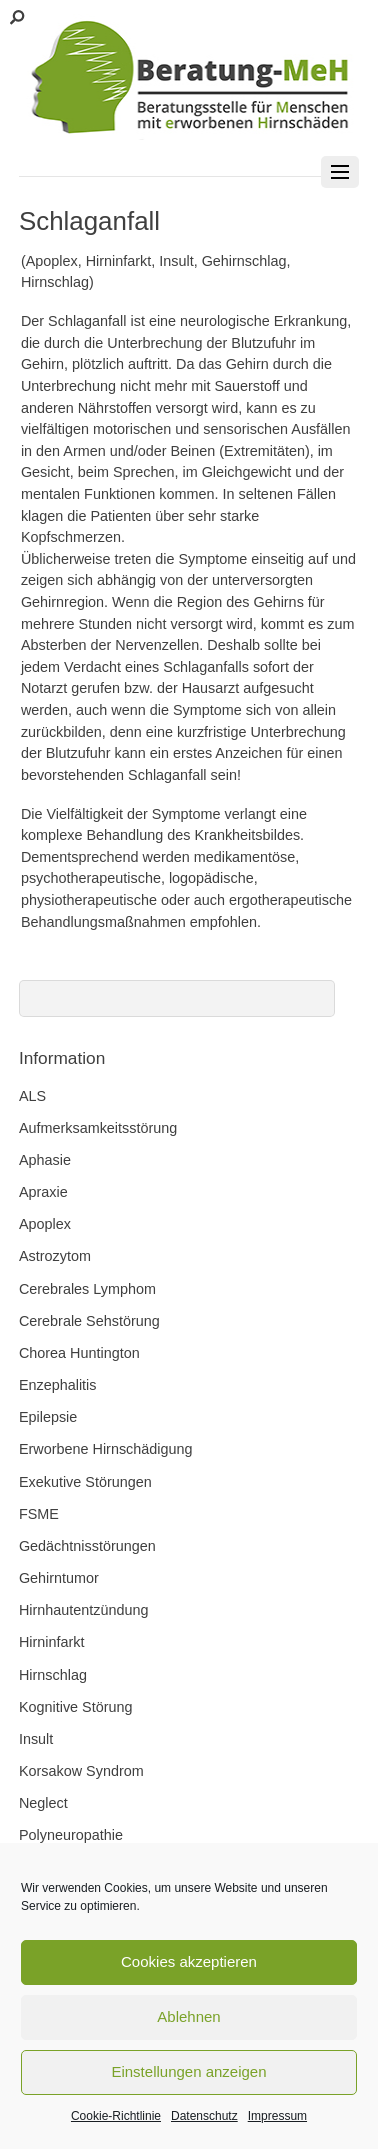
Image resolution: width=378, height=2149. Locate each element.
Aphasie (45, 1160)
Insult (36, 1739)
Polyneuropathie (71, 1835)
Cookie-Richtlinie (116, 2116)
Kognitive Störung (76, 1707)
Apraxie (43, 1192)
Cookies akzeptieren (189, 1961)
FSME (39, 1514)
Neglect (43, 1803)
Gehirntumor (59, 1578)
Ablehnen (188, 2016)
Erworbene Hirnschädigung (106, 1449)
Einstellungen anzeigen (188, 2071)
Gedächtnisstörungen (87, 1546)
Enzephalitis (58, 1385)
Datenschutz (204, 2116)
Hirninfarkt (52, 1642)
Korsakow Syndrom (81, 1771)
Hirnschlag (53, 1675)
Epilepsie (48, 1417)
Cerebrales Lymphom (87, 1289)
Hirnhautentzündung (84, 1610)
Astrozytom (55, 1256)
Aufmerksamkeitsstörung (98, 1128)
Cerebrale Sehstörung (89, 1321)
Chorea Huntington (79, 1353)
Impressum (277, 2116)
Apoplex (45, 1224)
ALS (32, 1096)
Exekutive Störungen (85, 1482)
